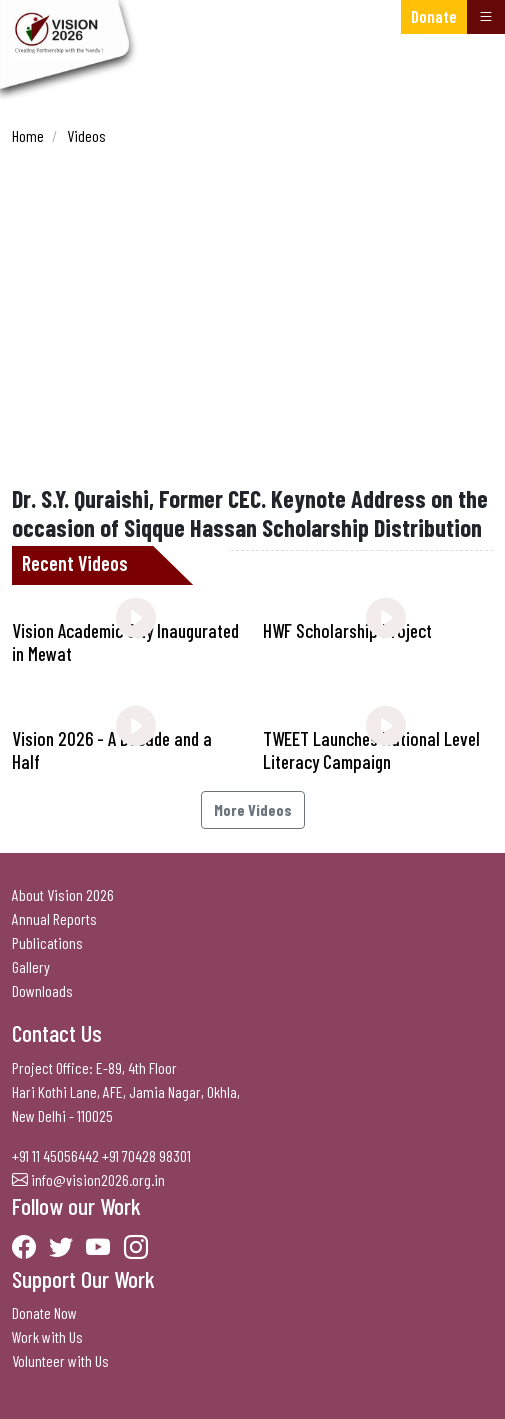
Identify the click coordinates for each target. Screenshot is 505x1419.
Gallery (31, 966)
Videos (86, 135)
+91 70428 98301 (146, 1155)
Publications (47, 942)
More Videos (253, 809)
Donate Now (44, 1312)
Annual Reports (54, 918)
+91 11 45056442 (55, 1155)
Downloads (42, 990)
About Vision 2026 (63, 894)
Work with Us (47, 1336)
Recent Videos (75, 563)
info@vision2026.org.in (98, 1179)
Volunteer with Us (60, 1360)
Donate (434, 16)
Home (28, 135)
